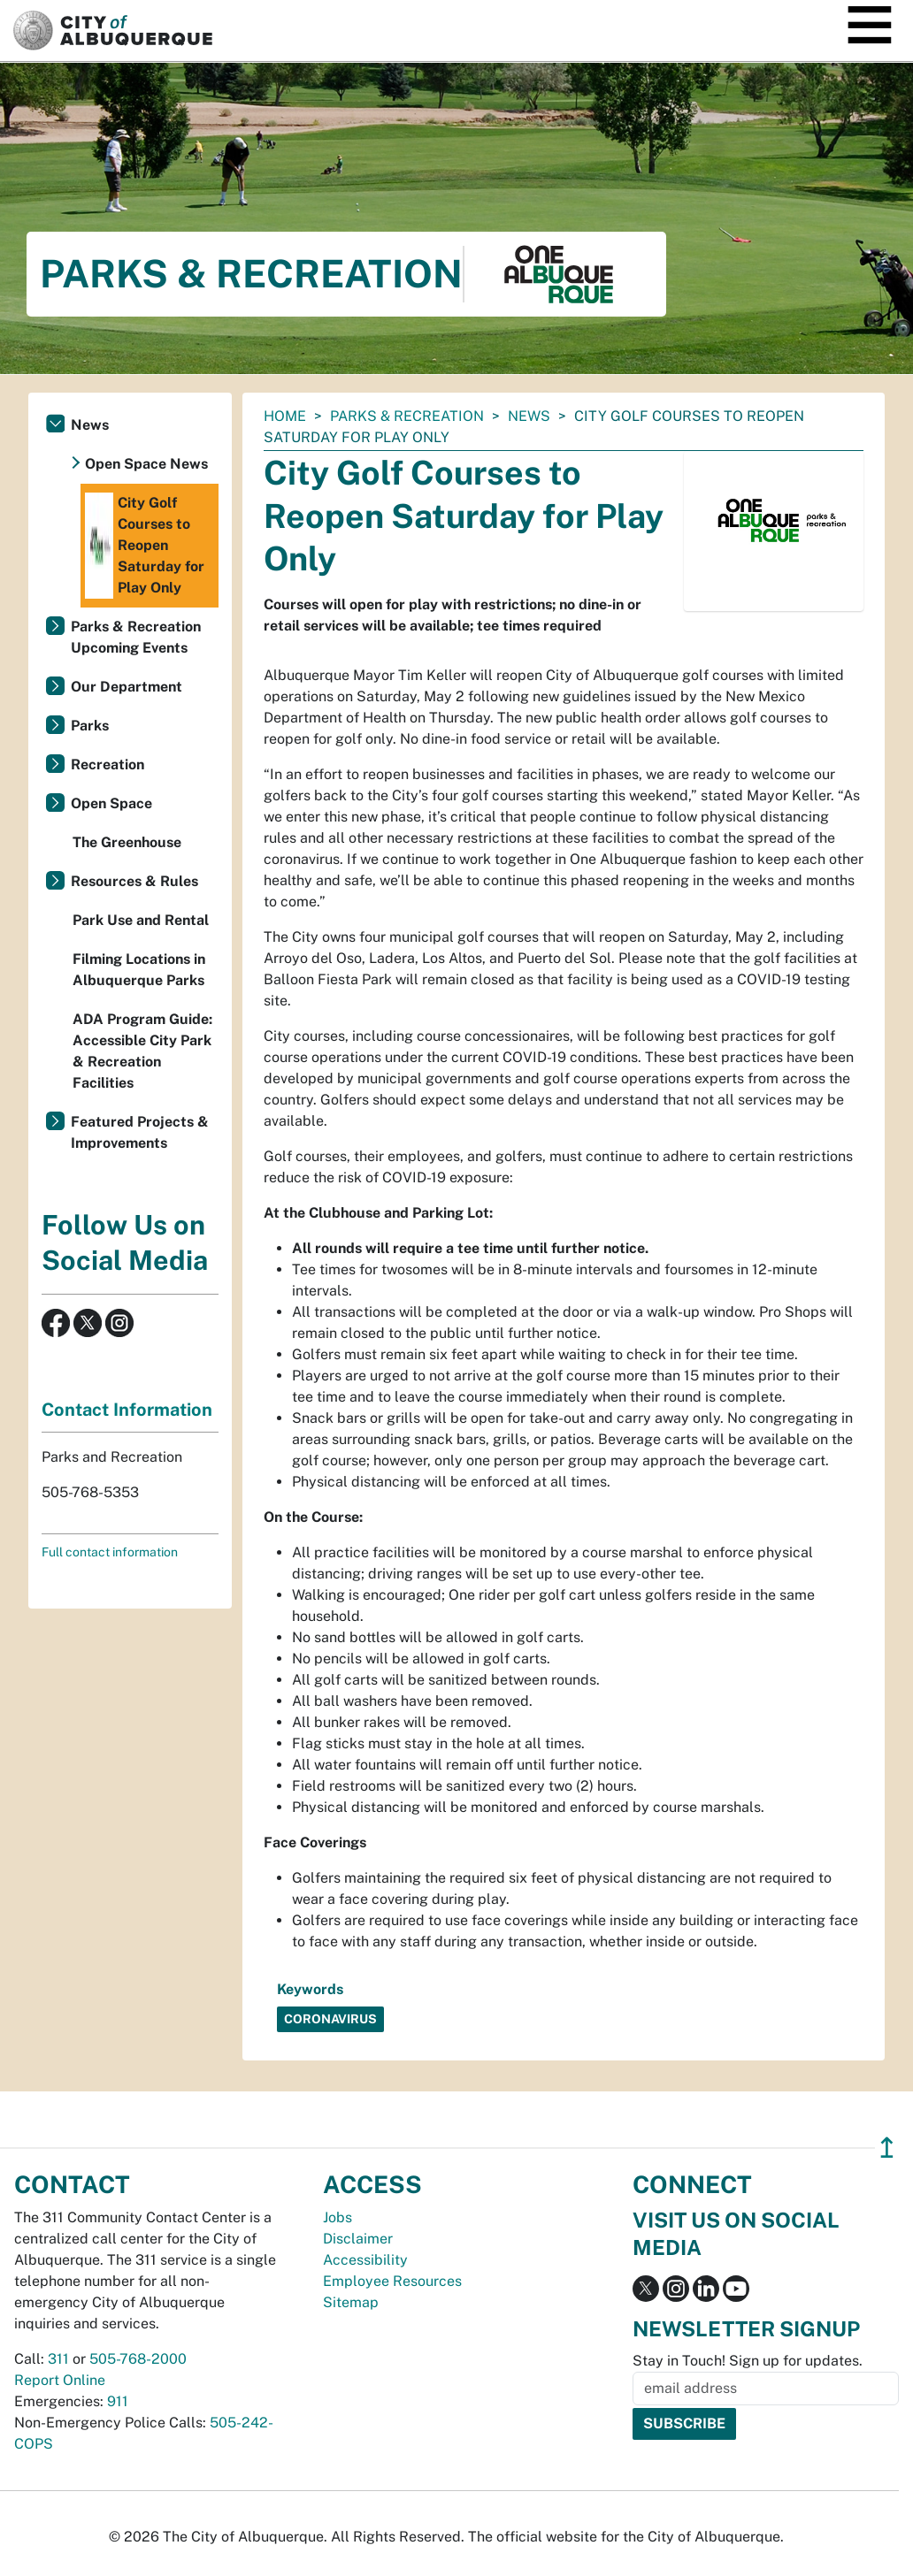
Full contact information (110, 1552)
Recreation (107, 764)
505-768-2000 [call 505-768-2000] (138, 2359)
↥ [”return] (887, 2147)
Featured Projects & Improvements (140, 1132)
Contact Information (127, 1409)
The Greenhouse (127, 842)
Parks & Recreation (407, 416)
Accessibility (365, 2259)
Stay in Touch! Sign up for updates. (748, 2360)
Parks (90, 725)
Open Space (111, 803)
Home (285, 416)
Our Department (126, 686)
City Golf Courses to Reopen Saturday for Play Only (144, 546)
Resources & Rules (134, 881)
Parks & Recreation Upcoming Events (136, 637)
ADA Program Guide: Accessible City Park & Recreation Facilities (142, 1051)
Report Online (59, 2380)
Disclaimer (358, 2238)
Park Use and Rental (141, 920)
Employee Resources (392, 2281)
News (529, 416)
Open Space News (146, 463)
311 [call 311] (58, 2359)
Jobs (337, 2217)
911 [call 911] (117, 2401)
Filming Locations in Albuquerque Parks (139, 970)
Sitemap (351, 2302)
